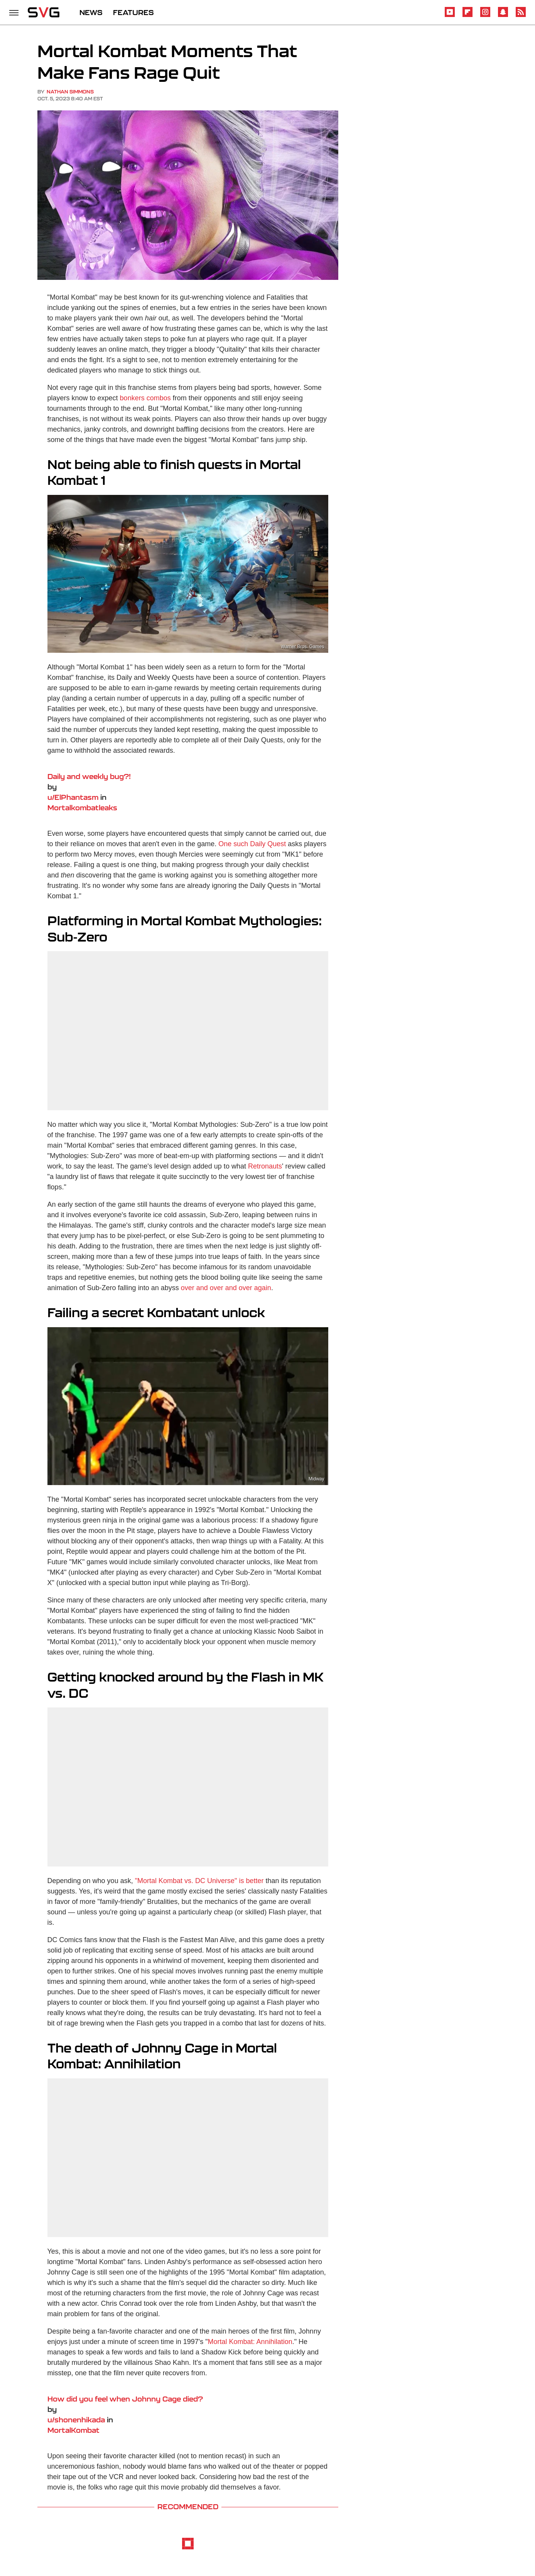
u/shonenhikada (76, 2419)
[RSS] (521, 16)
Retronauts (265, 1166)
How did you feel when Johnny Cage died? (125, 2399)
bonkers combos (145, 398)
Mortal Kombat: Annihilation (250, 2342)
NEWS (91, 12)
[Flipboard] (467, 16)
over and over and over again (226, 1288)
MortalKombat (73, 2430)
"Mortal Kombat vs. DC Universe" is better (199, 1881)
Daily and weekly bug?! (89, 776)
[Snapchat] (503, 16)
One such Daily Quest (252, 844)
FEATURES (133, 12)
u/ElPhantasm (72, 797)
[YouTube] (450, 16)
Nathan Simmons (70, 92)
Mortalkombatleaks (82, 807)
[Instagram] (485, 16)
